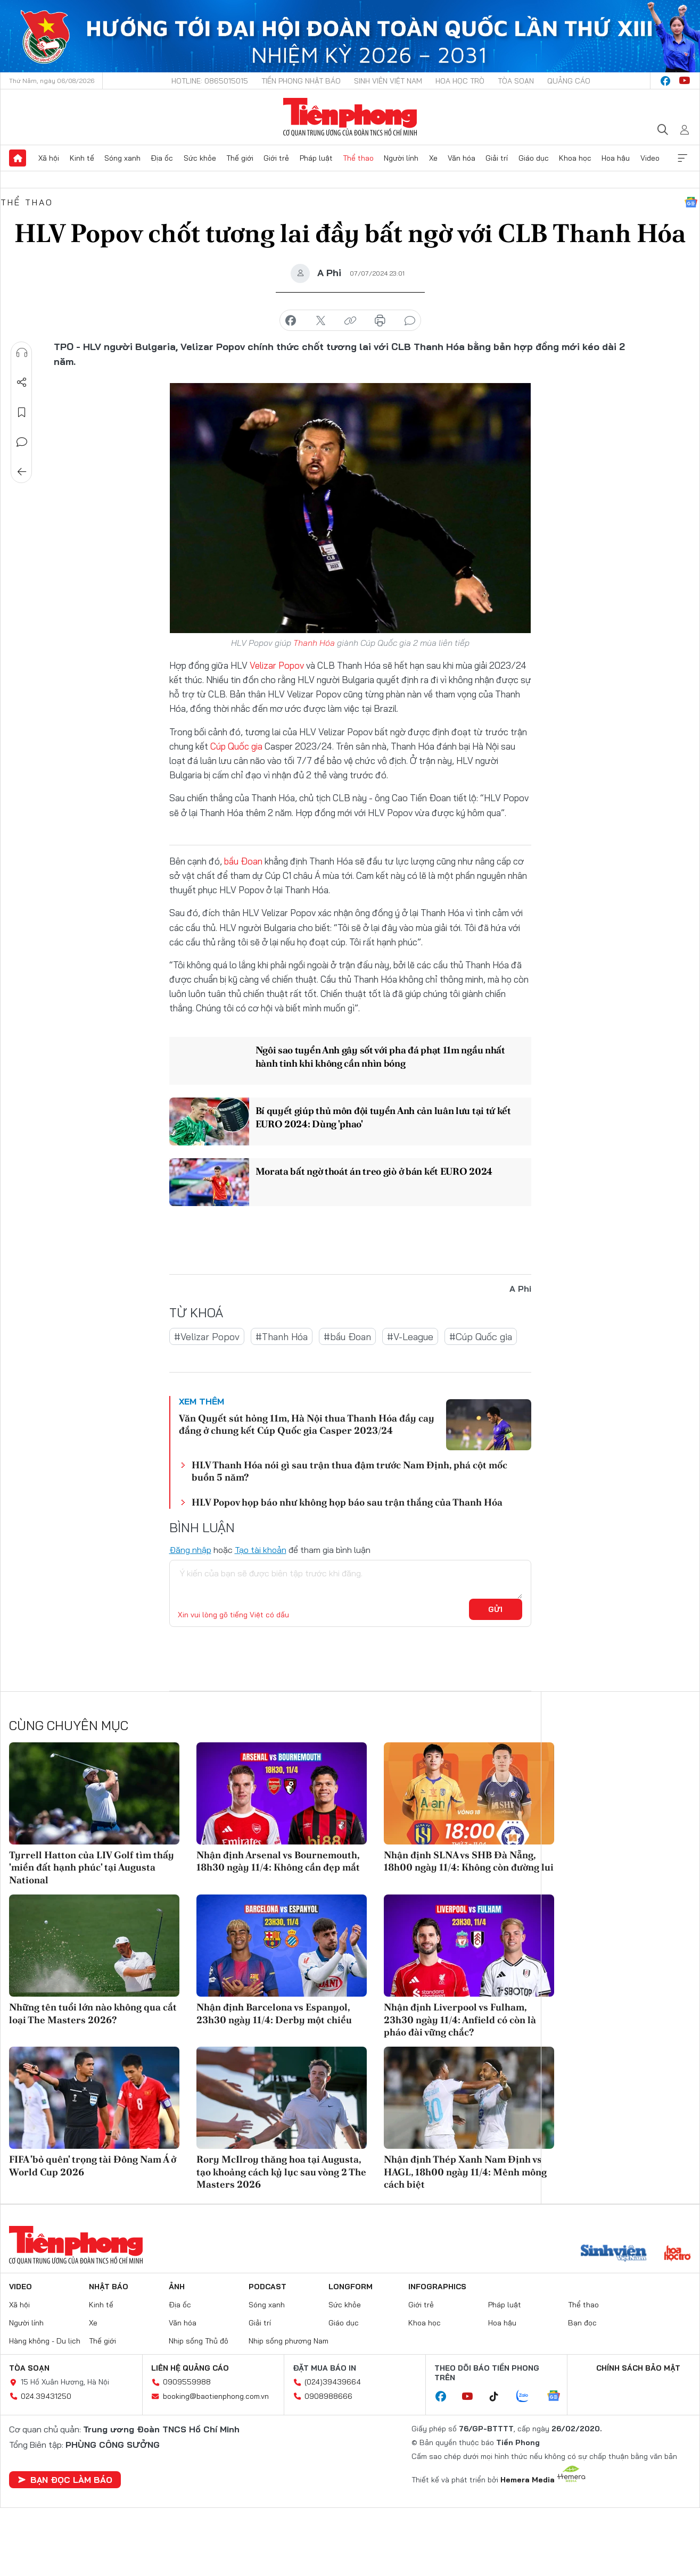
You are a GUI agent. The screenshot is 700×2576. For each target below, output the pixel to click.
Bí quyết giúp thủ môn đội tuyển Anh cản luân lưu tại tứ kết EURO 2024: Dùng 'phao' (382, 1117)
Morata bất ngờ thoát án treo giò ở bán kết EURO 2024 (372, 1171)
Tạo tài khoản (260, 1549)
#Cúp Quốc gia (480, 1337)
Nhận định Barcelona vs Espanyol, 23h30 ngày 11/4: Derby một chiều (274, 2013)
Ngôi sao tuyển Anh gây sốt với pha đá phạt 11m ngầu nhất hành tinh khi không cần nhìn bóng (379, 1056)
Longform (350, 2286)
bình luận (409, 320)
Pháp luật (316, 158)
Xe (433, 158)
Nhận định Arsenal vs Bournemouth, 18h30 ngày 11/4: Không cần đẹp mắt (278, 1861)
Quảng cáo (568, 81)
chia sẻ (290, 320)
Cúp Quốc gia (236, 746)
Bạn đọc (582, 2323)
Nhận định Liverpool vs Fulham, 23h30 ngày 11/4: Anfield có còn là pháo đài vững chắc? (460, 2019)
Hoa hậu (616, 158)
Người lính (401, 158)
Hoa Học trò (459, 81)
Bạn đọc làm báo (65, 2479)
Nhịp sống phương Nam (288, 2341)
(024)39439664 (332, 2382)
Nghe (21, 352)
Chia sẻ (21, 382)
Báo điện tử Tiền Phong (350, 117)
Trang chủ (17, 158)
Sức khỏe (200, 158)
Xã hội (48, 158)
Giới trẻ (276, 158)
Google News (690, 202)
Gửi (495, 1609)
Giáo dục (533, 158)
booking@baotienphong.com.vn (216, 2396)
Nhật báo (108, 2286)
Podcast (267, 2286)
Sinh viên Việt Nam (388, 81)
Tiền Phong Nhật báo (301, 81)
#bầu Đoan (347, 1337)
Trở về (21, 472)
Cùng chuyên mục (68, 1725)
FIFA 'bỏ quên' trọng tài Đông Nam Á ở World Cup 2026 (92, 2165)
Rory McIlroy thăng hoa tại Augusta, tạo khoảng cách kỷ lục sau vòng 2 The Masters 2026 (281, 2171)
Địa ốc (162, 158)
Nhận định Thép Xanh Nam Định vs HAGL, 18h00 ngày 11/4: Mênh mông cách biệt (465, 2171)
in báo (380, 320)
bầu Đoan (243, 861)
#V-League (410, 1337)
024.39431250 (46, 2396)
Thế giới (239, 158)
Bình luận (21, 442)
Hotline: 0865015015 (209, 81)
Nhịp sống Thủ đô (198, 2341)
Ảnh (177, 2286)
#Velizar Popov (207, 1337)
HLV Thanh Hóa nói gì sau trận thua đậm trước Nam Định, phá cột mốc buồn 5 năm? (349, 1471)
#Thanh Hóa (282, 1337)
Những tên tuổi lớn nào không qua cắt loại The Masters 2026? (93, 2013)
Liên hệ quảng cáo (190, 2368)
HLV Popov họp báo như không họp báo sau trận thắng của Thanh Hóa (347, 1502)
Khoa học (575, 158)
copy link (350, 320)
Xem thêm (682, 158)
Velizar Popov (277, 665)
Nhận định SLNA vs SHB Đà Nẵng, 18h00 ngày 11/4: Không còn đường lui (469, 1861)
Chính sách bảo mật (638, 2368)
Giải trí (496, 158)
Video (650, 158)
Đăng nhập (190, 1549)
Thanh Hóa (314, 642)
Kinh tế (82, 158)
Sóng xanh (122, 158)
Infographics (437, 2286)
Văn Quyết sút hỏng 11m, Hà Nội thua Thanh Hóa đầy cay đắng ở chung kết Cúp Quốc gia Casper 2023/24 (306, 1424)
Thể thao (358, 158)
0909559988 (187, 2382)
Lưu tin (21, 412)
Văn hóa (461, 158)
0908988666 (328, 2396)
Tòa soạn (516, 81)
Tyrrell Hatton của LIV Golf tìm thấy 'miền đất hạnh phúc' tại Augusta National (91, 1867)
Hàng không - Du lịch (44, 2341)
